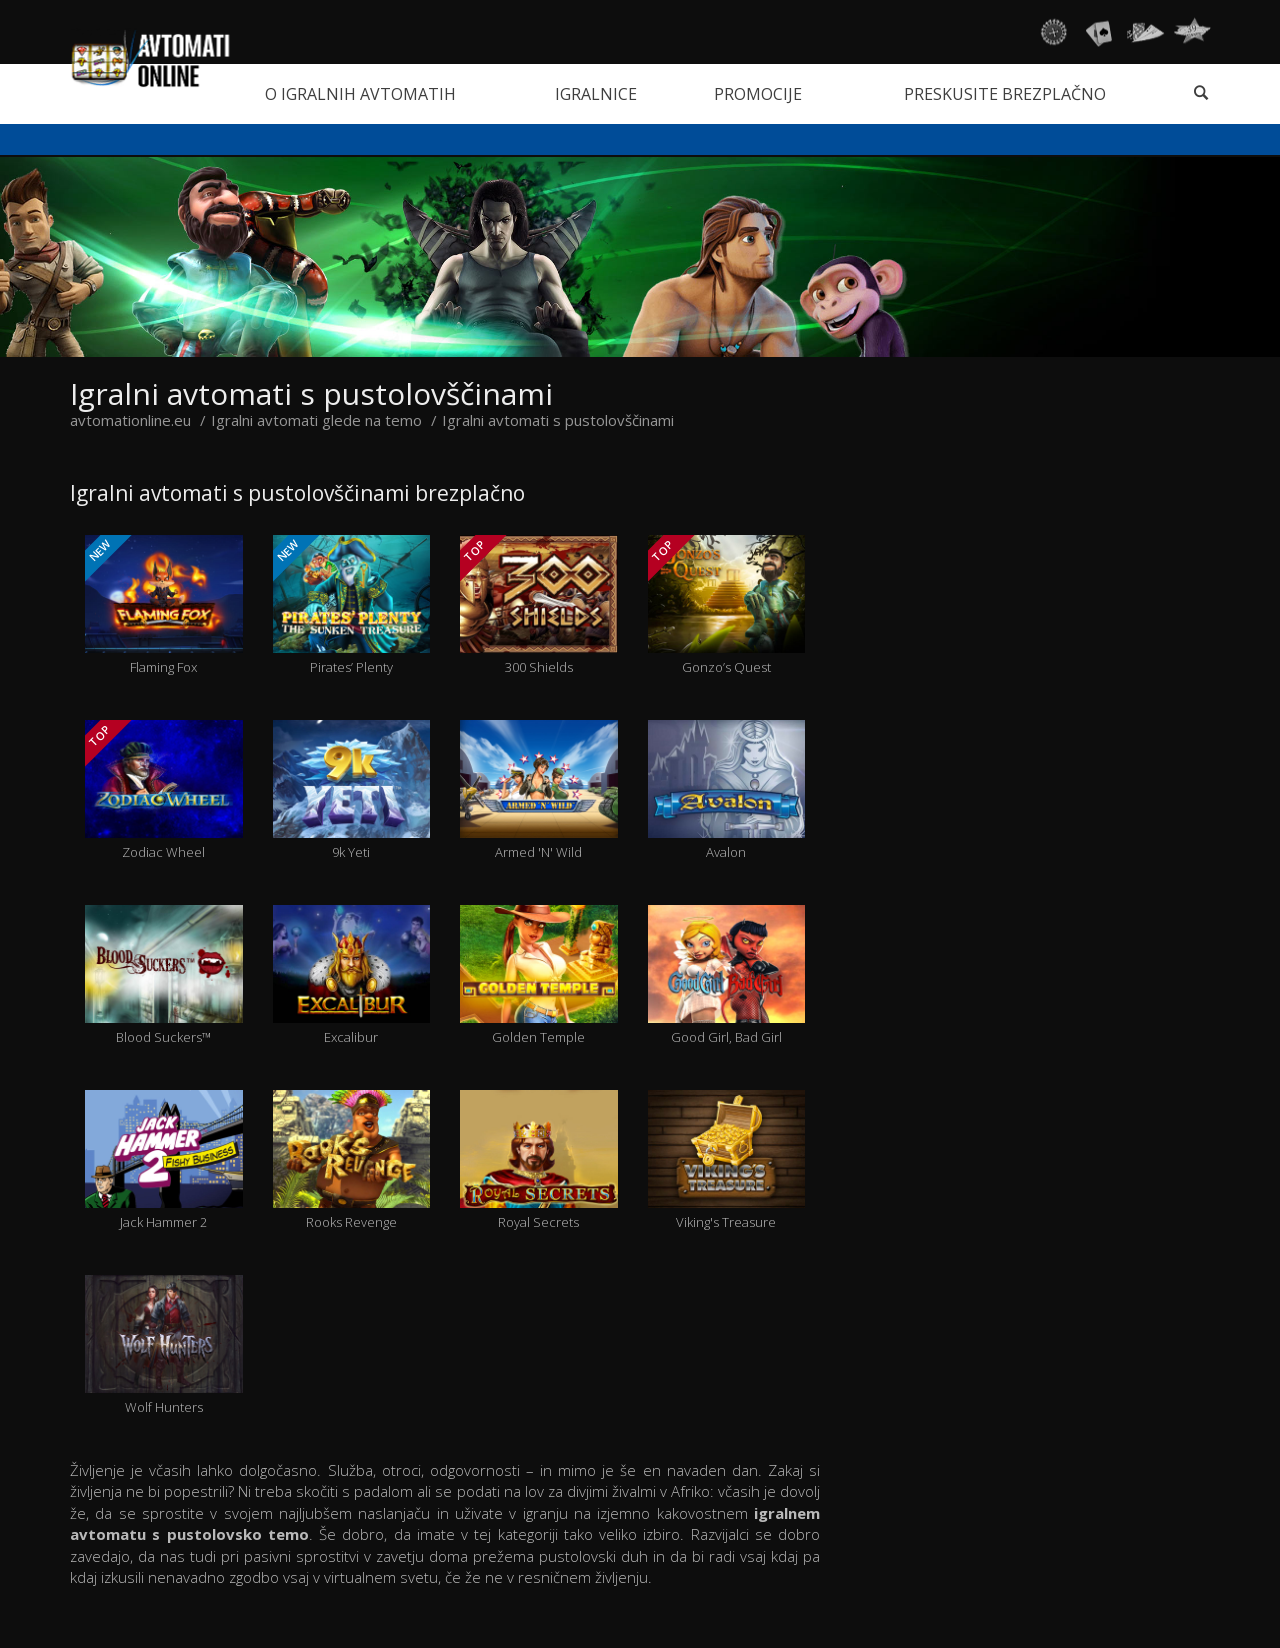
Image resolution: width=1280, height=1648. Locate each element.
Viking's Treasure (727, 1160)
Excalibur (352, 975)
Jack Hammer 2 (164, 1160)
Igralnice (596, 94)
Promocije (758, 94)
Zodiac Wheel (163, 790)
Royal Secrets (539, 1160)
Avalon (727, 790)
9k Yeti (352, 790)
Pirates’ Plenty (352, 605)
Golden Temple (539, 975)
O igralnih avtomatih (360, 94)
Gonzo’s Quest (727, 605)
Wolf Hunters (164, 1345)
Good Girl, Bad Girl (727, 975)
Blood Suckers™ (164, 975)
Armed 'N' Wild (539, 790)
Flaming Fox (163, 605)
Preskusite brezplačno (1005, 94)
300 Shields (539, 605)
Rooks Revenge (352, 1160)
